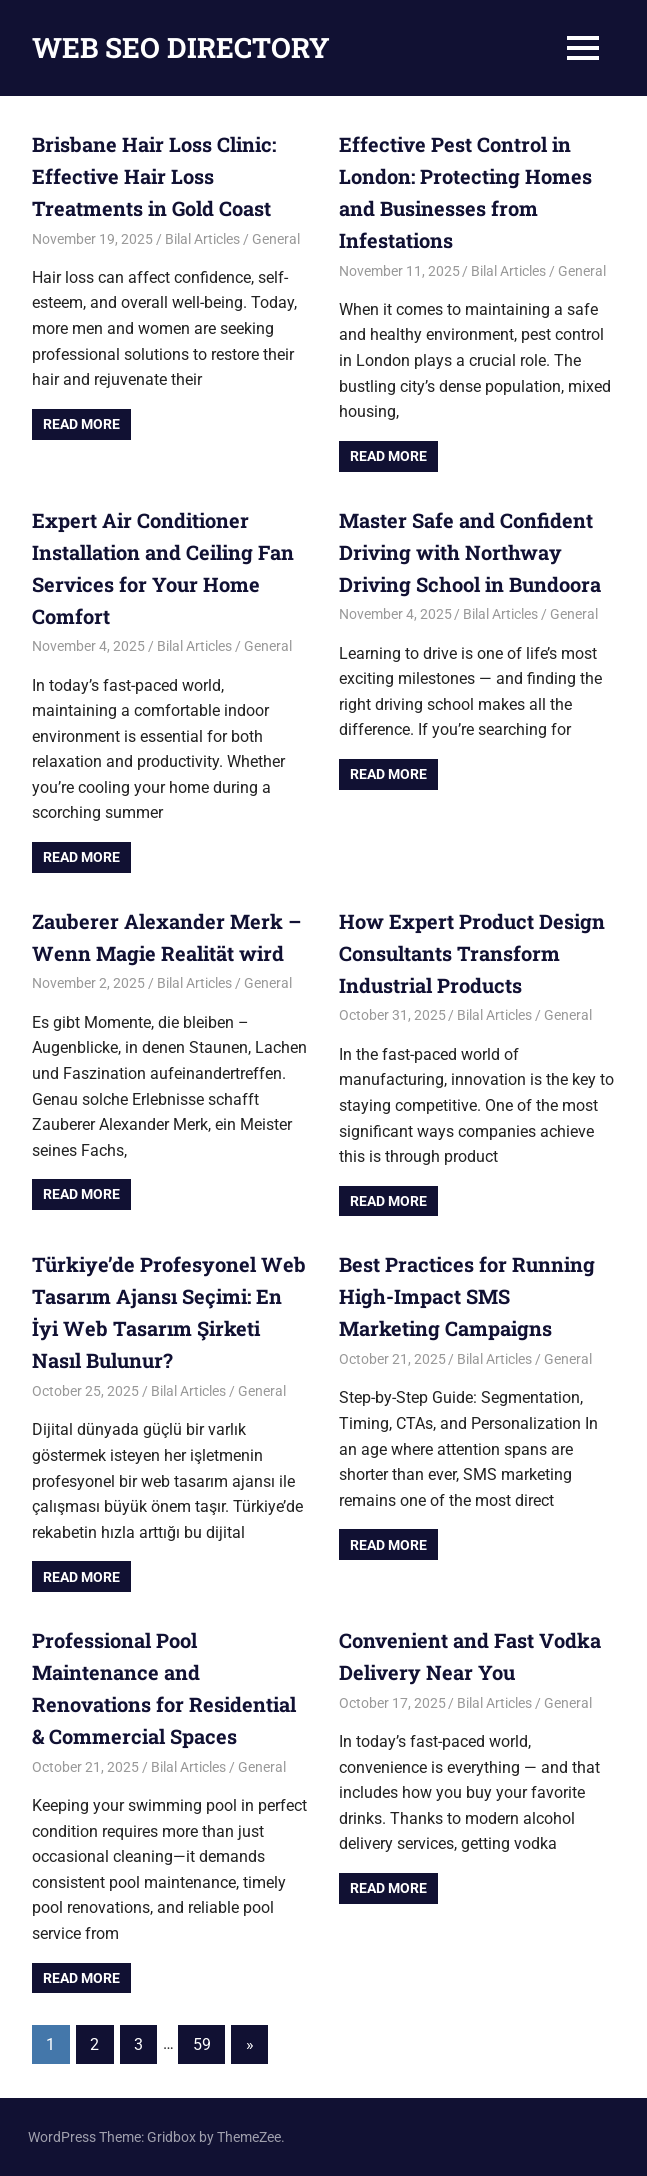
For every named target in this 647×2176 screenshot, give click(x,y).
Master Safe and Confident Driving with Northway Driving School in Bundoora (470, 552)
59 (202, 2044)
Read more (81, 424)
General (276, 239)
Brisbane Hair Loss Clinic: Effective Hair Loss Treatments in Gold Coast (154, 176)
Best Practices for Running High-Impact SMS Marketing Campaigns (467, 1296)
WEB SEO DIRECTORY (181, 47)
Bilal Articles (202, 239)
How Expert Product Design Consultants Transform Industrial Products (472, 953)
